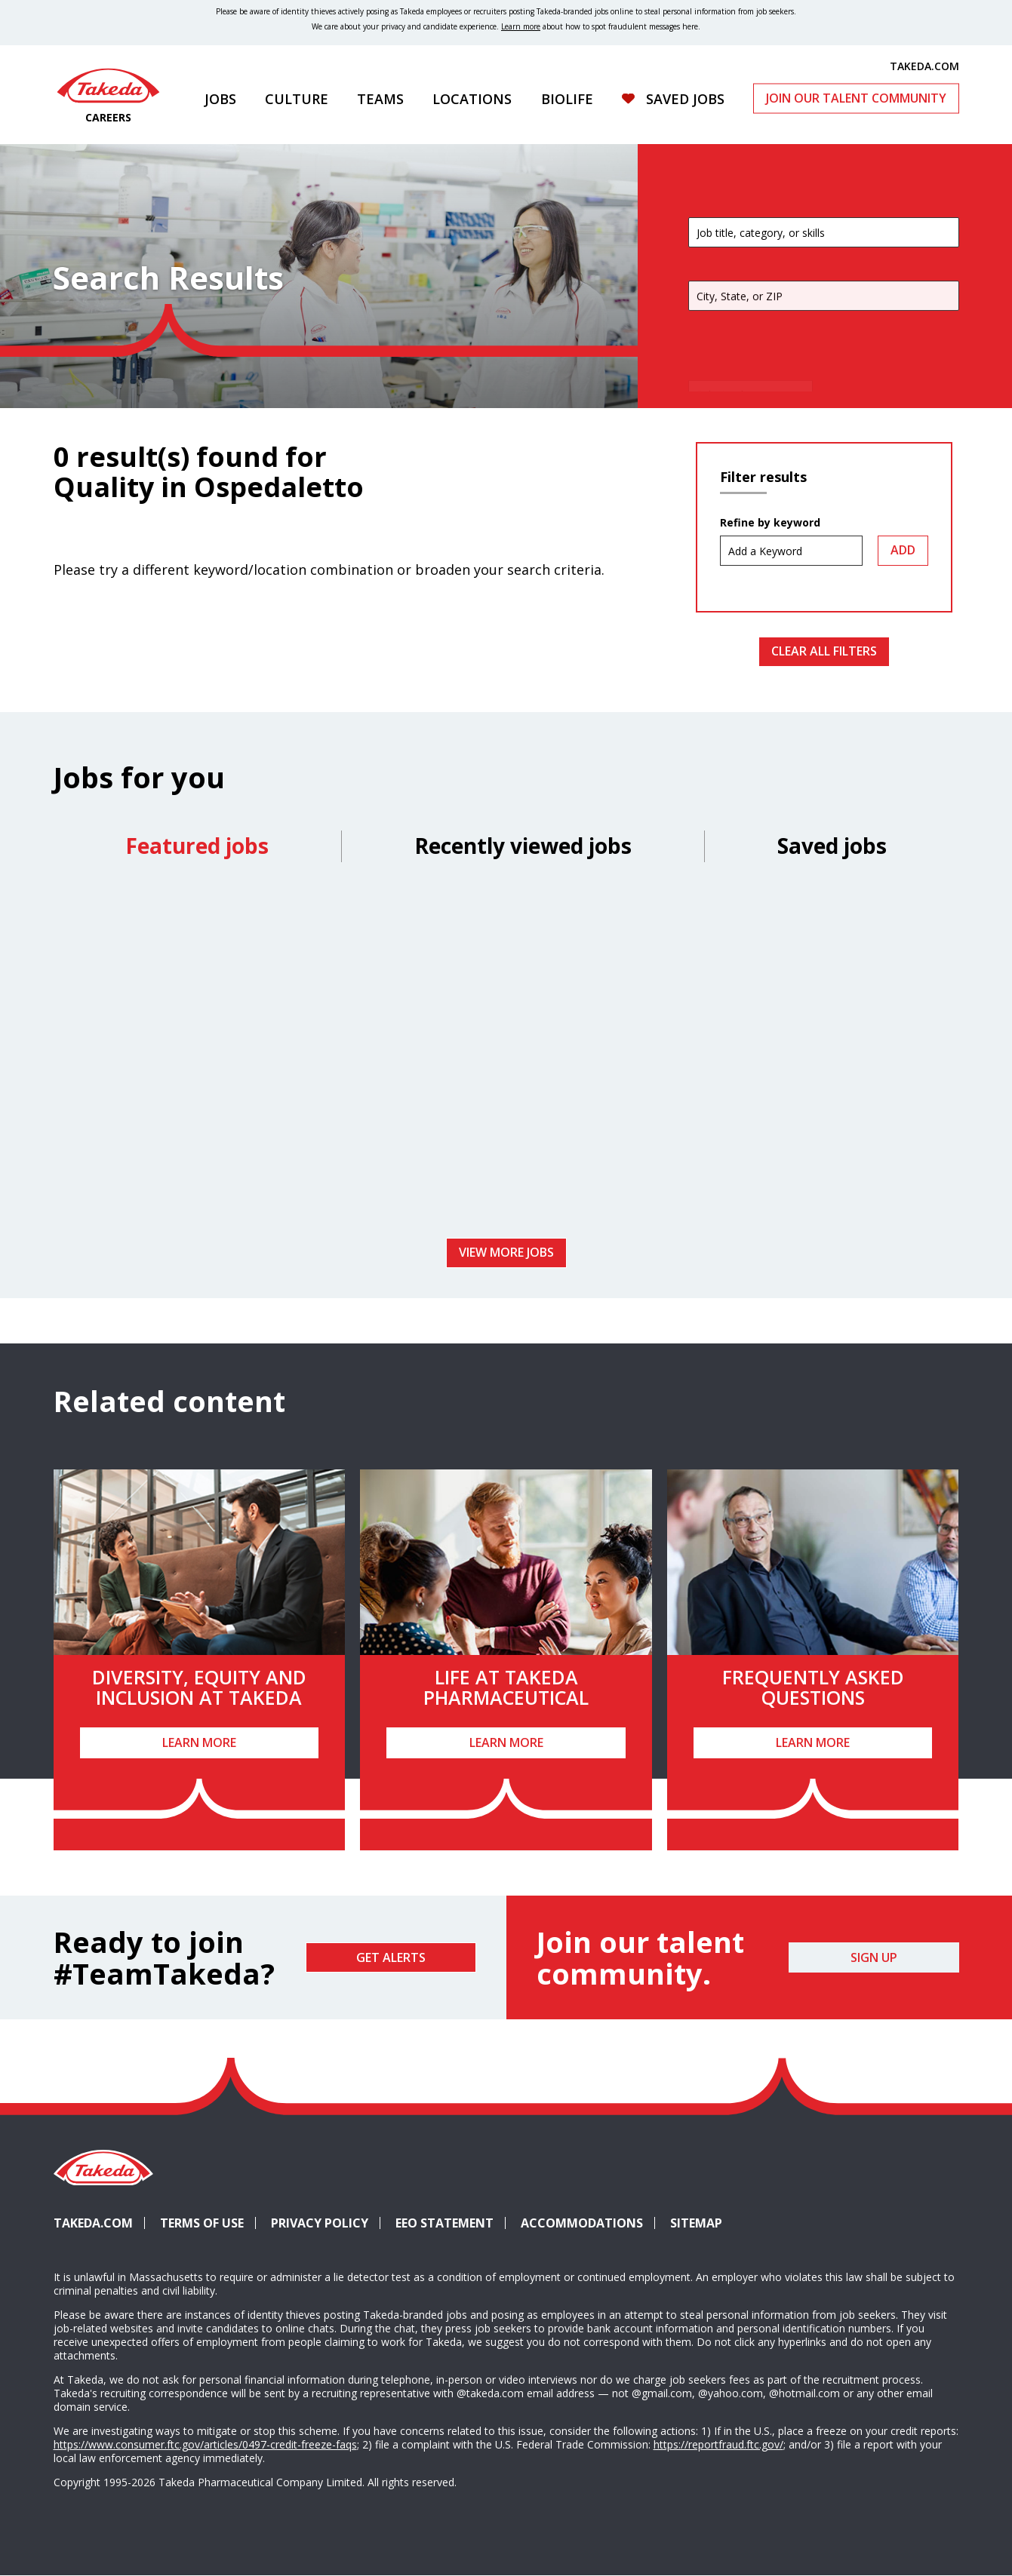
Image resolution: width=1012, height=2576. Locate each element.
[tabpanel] (506, 1055)
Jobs (220, 99)
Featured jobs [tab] (197, 845)
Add (902, 550)
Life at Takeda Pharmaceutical (506, 1687)
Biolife (566, 99)
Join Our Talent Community (855, 98)
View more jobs (506, 1252)
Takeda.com (93, 2223)
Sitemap (696, 2223)
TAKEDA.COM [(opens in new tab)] (924, 65)
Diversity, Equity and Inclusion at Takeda (199, 1687)
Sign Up (874, 1957)
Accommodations (588, 2223)
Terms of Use (202, 2223)
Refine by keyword (770, 522)
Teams (380, 99)
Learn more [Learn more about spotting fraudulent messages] (520, 26)
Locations (472, 99)
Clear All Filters (824, 651)
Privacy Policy (319, 2223)
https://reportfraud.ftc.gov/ (718, 2444)
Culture (296, 99)
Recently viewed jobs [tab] (523, 845)
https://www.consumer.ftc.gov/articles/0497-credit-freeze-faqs (205, 2444)
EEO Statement (444, 2223)
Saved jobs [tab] (832, 845)
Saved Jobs (684, 99)
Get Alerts (391, 1957)
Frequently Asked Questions (813, 1687)
